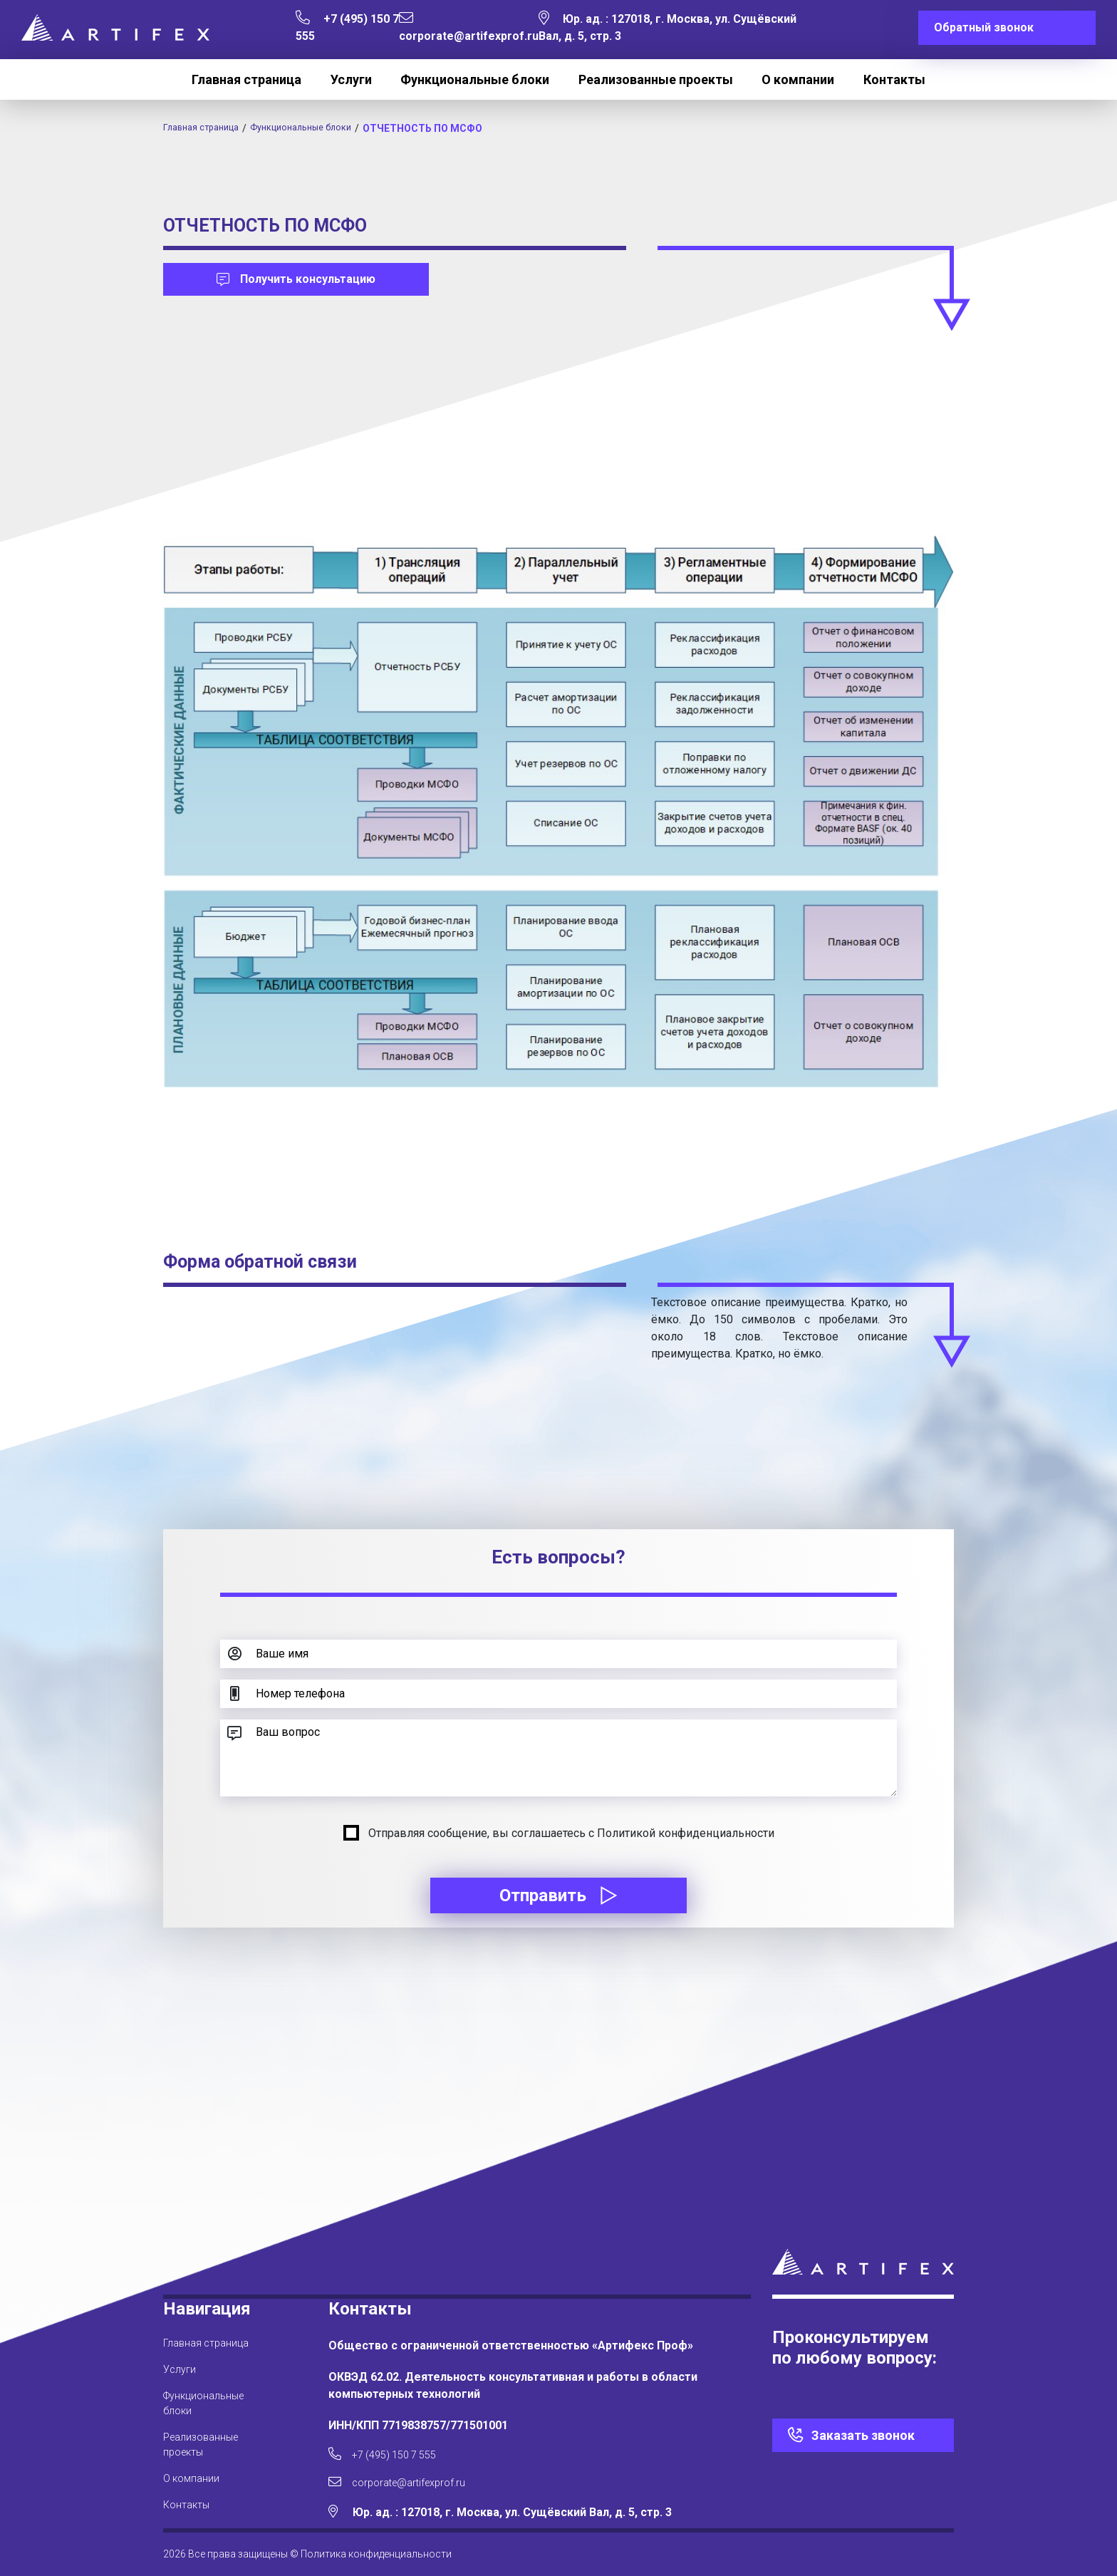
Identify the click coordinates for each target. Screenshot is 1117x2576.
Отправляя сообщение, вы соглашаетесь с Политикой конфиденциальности (571, 1833)
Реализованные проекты (655, 79)
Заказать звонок (863, 2427)
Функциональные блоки (474, 79)
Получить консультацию (296, 279)
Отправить (558, 1895)
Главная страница (246, 79)
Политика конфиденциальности (376, 2554)
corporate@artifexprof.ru (410, 2480)
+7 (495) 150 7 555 (389, 2449)
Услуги (351, 79)
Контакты (894, 79)
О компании (798, 79)
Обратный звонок (984, 27)
